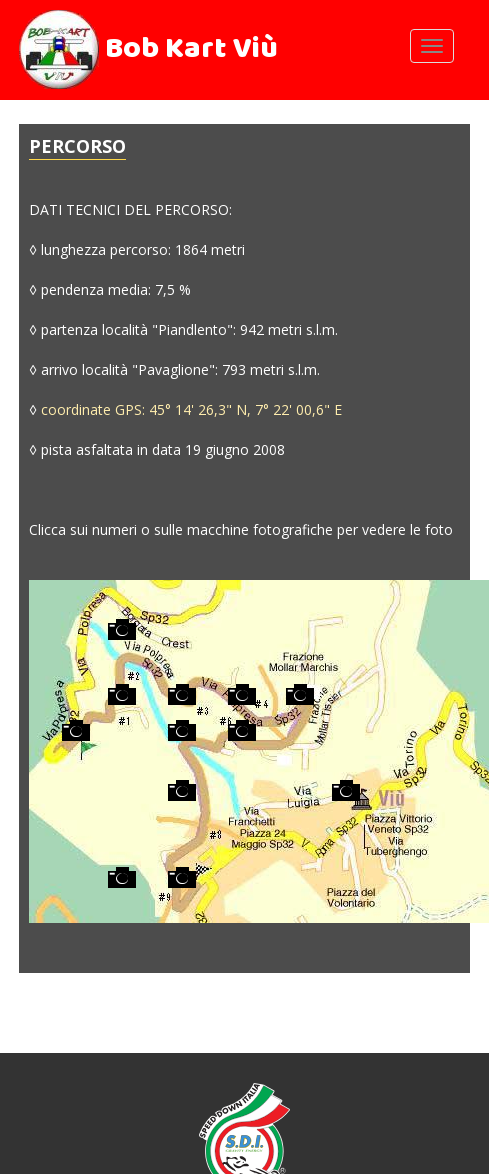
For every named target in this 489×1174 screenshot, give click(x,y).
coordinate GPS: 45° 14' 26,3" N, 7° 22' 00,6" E (191, 409)
